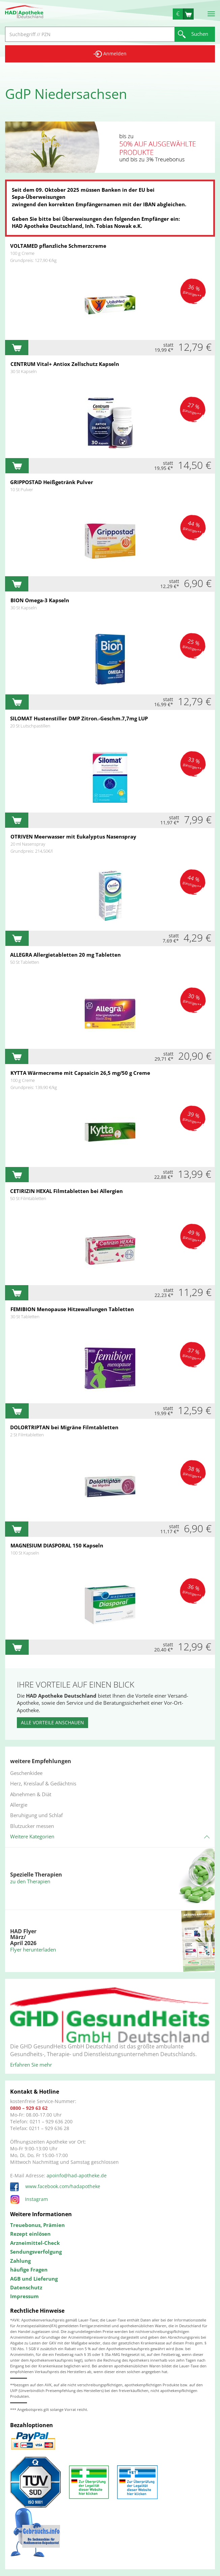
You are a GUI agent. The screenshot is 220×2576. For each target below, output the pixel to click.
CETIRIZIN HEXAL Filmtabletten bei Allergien (66, 1191)
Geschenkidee (26, 1773)
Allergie (18, 1804)
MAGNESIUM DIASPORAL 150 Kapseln (56, 1545)
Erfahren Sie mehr (31, 2064)
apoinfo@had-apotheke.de (77, 2175)
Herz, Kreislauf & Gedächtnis (43, 1783)
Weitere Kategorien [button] (32, 1836)
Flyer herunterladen (33, 1949)
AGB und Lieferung (34, 2278)
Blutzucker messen (32, 1826)
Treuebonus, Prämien (37, 2225)
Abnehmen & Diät (30, 1794)
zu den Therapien (30, 1881)
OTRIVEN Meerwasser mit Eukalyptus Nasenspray (73, 836)
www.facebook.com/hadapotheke (55, 2186)
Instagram (29, 2199)
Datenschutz (26, 2287)
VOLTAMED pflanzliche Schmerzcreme (58, 245)
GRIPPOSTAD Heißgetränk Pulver (51, 482)
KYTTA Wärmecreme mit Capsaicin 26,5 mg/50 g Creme (80, 1072)
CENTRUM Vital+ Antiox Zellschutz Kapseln (64, 364)
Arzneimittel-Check (35, 2242)
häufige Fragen (29, 2269)
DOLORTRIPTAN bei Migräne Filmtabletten (64, 1427)
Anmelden (110, 53)
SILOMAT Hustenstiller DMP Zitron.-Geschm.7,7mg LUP (79, 718)
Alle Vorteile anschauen (52, 1722)
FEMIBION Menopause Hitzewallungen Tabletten (72, 1309)
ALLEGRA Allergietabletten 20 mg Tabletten (65, 954)
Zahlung (20, 2260)
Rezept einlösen (30, 2233)
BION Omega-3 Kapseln (39, 600)
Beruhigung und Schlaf (36, 1815)
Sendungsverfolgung (36, 2251)
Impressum (24, 2296)
